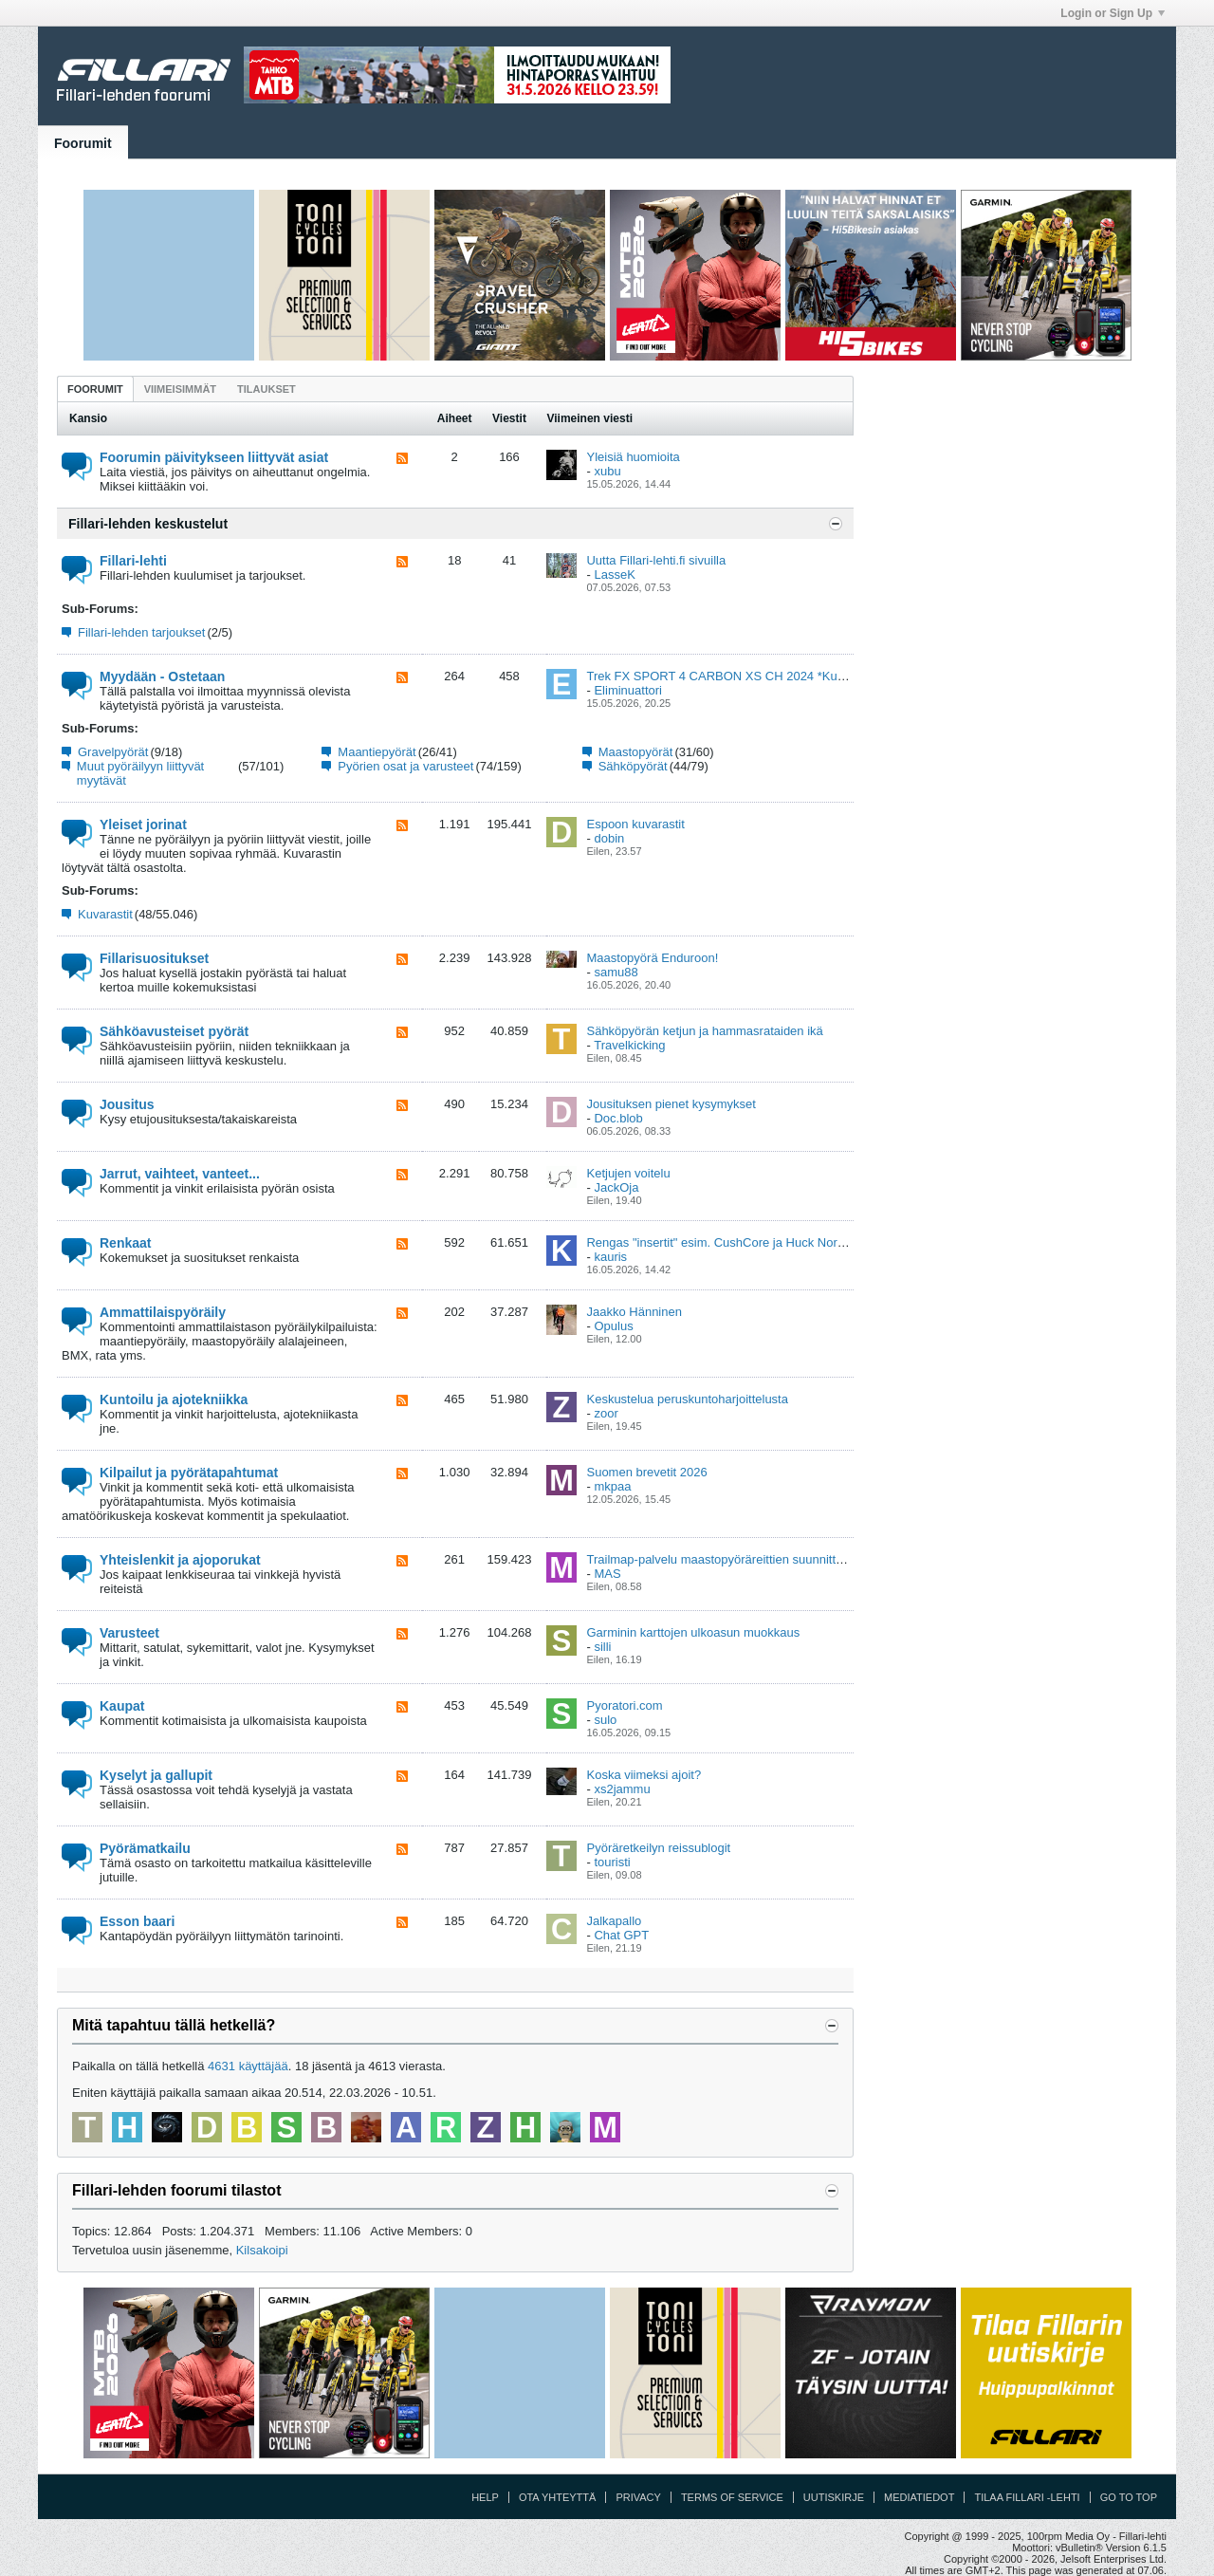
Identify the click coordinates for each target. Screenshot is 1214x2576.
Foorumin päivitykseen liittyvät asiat (214, 457)
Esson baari (137, 1921)
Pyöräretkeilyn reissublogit (658, 1848)
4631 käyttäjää (248, 2066)
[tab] (95, 388)
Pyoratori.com (624, 1705)
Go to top (1128, 2497)
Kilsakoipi (262, 2250)
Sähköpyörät (633, 766)
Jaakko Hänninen (633, 1312)
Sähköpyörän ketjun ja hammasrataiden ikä (704, 1031)
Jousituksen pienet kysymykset (670, 1104)
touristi (612, 1862)
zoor (605, 1413)
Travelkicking (629, 1045)
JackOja (616, 1187)
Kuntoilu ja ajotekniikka (174, 1399)
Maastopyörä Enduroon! (652, 958)
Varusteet (129, 1632)
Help (485, 2497)
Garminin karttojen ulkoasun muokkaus (693, 1632)
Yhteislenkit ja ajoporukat (180, 1559)
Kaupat (122, 1706)
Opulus (613, 1326)
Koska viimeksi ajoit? (643, 1775)
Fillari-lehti (133, 560)
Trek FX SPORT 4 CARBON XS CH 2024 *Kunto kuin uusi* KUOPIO (774, 676)
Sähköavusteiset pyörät (174, 1031)
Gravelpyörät (113, 752)
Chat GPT (621, 1935)
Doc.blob (618, 1118)
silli (602, 1647)
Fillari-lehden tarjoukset (141, 632)
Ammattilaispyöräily (163, 1312)
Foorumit (83, 143)
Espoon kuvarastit (635, 824)
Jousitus (127, 1104)
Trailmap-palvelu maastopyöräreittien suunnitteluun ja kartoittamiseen (776, 1559)
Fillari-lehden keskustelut (148, 523)
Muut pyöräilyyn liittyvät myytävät (140, 773)
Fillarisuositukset (154, 958)
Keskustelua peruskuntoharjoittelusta (686, 1399)
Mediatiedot (919, 2497)
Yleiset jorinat (143, 824)
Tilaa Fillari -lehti (1026, 2497)
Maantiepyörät (376, 752)
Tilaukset (266, 389)
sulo (605, 1720)
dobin (609, 838)
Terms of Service (732, 2497)
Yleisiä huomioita (632, 457)
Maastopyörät (635, 752)
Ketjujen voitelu (628, 1173)
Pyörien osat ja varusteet (405, 766)
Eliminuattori (628, 690)
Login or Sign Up (1112, 13)
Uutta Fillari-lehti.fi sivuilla (656, 560)
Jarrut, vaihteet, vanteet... (180, 1173)
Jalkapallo (613, 1921)
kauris (610, 1257)
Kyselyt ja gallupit (156, 1775)
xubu (607, 471)
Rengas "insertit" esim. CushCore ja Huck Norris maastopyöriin (758, 1242)
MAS (607, 1573)
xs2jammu (622, 1789)
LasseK (614, 574)
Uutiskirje (833, 2497)
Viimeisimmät (180, 389)
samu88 (615, 972)
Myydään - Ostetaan (162, 676)
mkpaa (612, 1486)
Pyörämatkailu (145, 1848)
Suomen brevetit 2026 (646, 1472)
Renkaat (125, 1243)
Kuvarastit (105, 914)
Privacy (638, 2497)
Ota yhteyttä (558, 2497)
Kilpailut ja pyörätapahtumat (189, 1472)
